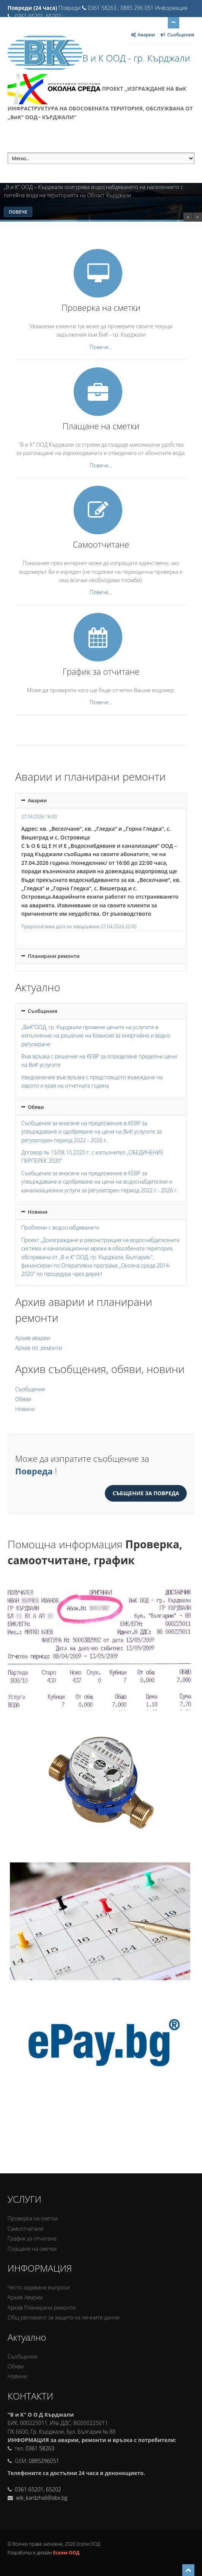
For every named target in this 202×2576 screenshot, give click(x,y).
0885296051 (44, 2460)
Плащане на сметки (32, 2248)
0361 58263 (39, 2448)
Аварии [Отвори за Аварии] (143, 34)
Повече (18, 212)
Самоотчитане (26, 2228)
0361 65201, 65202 (38, 2489)
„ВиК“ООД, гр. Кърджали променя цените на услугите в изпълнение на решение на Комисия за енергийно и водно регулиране (95, 1035)
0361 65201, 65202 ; (38, 16)
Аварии (34, 800)
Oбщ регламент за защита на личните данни (64, 2317)
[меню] (101, 158)
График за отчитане (32, 2238)
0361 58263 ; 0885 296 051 (120, 7)
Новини (34, 1211)
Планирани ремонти (50, 956)
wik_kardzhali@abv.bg (40, 2497)
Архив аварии (32, 1338)
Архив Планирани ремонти (42, 2307)
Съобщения (39, 1011)
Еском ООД (66, 2552)
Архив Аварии (25, 2297)
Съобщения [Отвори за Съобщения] (177, 34)
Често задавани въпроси (39, 2287)
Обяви (32, 1107)
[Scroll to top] (188, 2570)
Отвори (173, 22)
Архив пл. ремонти (38, 1347)
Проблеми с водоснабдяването (60, 1227)
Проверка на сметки (33, 2218)
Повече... (101, 347)
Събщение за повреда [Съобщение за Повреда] (145, 1493)
